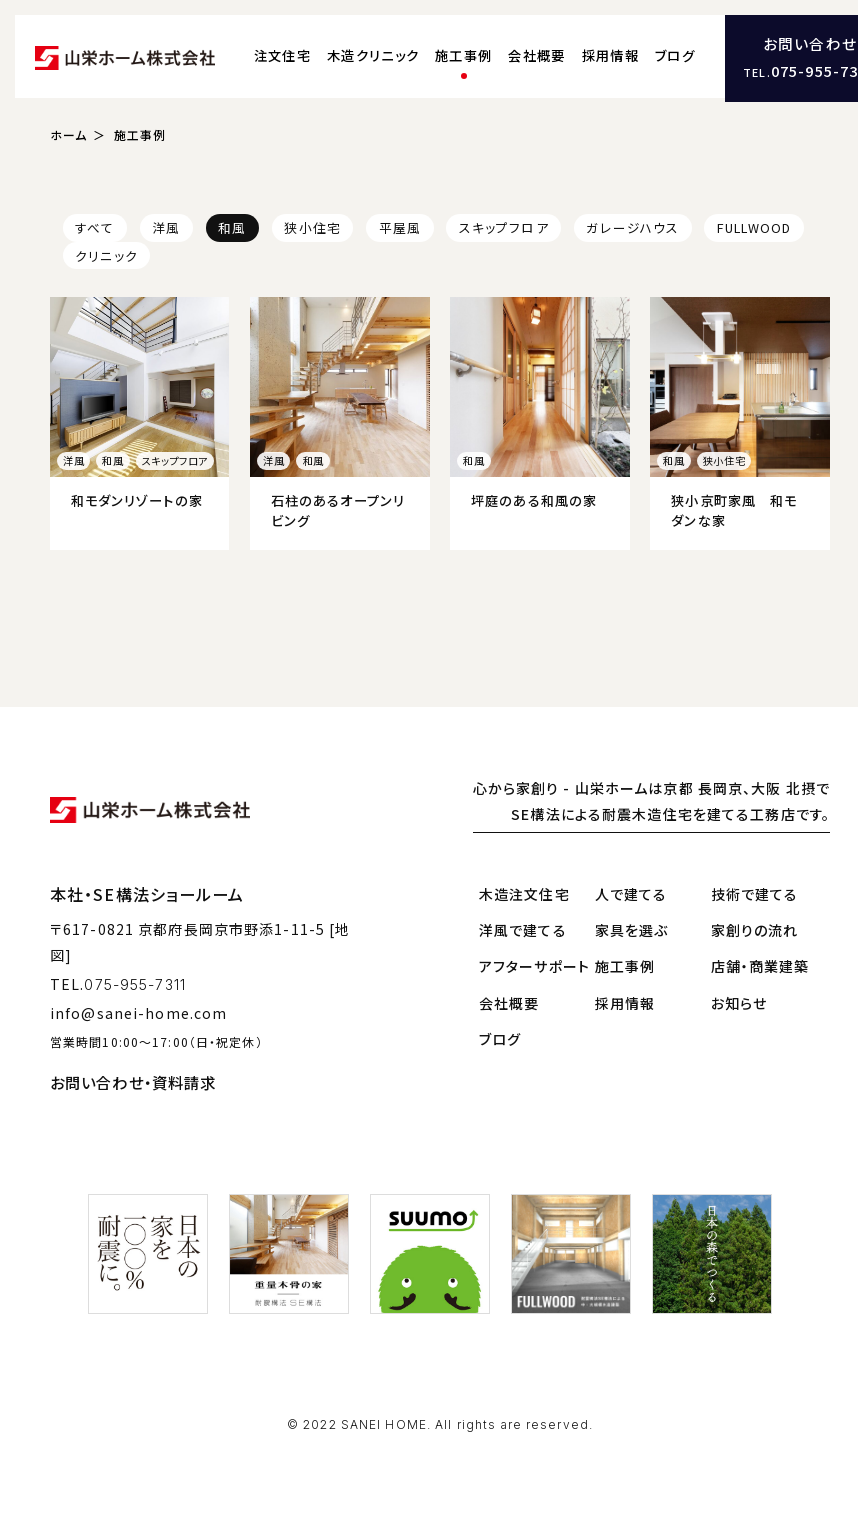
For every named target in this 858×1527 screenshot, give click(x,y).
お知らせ (739, 1002)
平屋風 (400, 226)
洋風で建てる (523, 929)
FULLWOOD (754, 226)
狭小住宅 (312, 226)
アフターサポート (534, 965)
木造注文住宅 (524, 893)
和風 (232, 226)
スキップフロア (504, 226)
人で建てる (631, 893)
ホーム (68, 133)
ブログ (675, 55)
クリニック (106, 254)
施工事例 (463, 55)
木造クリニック (373, 55)
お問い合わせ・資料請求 (133, 1081)
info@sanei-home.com (138, 1011)
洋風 (166, 226)
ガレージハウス (632, 226)
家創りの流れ (755, 929)
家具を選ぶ (632, 929)
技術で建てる (755, 893)
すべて (94, 226)
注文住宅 (282, 55)
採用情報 (610, 55)
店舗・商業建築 (760, 965)
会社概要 (536, 55)
